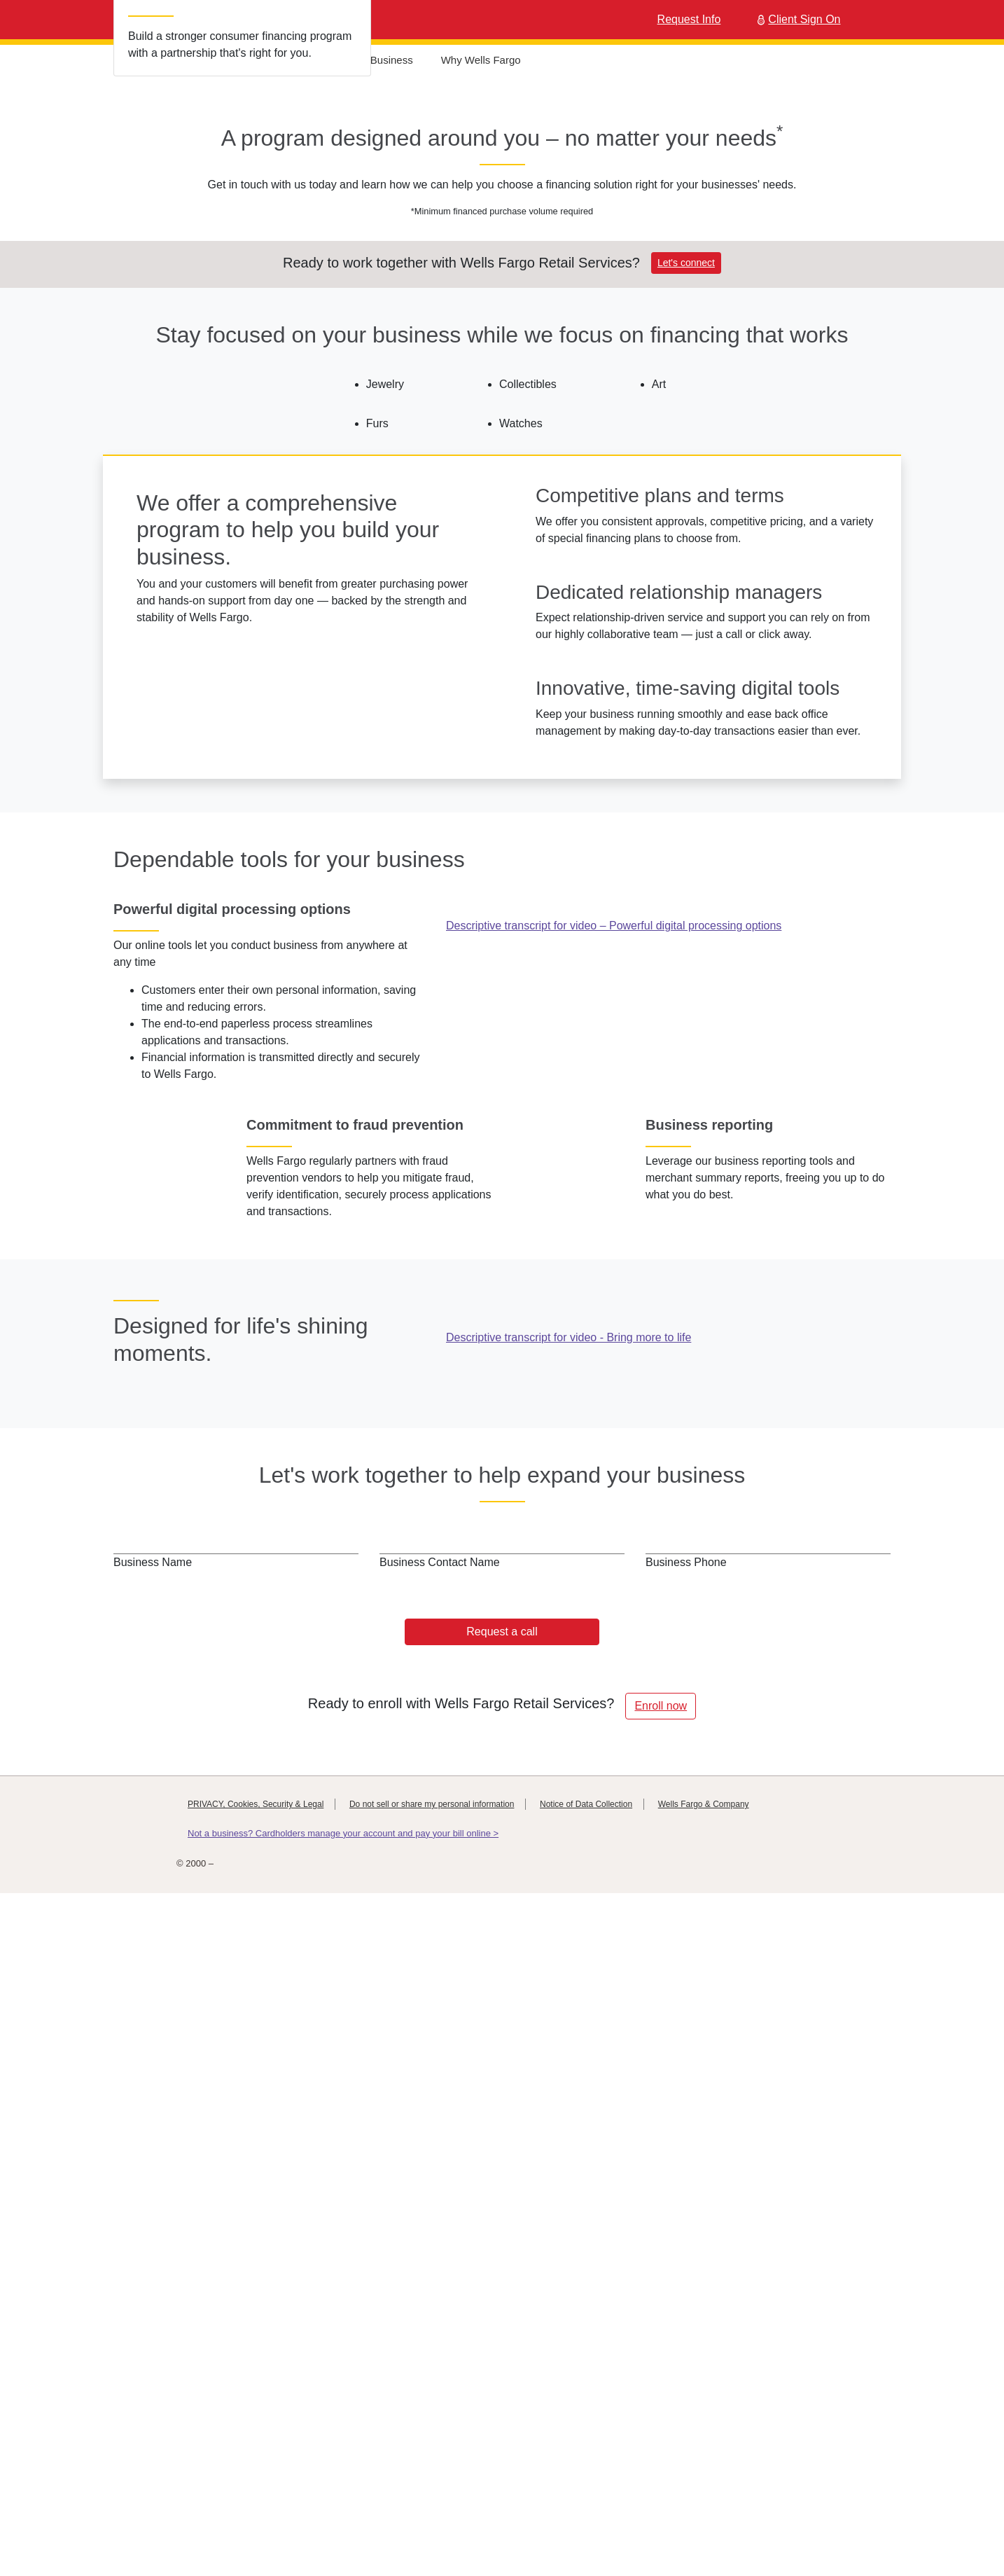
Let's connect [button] (686, 537)
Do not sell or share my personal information (431, 2474)
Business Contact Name (439, 2232)
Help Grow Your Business (361, 60)
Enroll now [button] (660, 2375)
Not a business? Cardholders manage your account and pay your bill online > (343, 2503)
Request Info (689, 19)
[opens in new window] (668, 1356)
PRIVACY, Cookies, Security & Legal (255, 2474)
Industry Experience (218, 60)
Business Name (152, 2232)
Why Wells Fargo (489, 60)
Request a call (501, 2301)
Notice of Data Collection (586, 2474)
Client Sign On (797, 19)
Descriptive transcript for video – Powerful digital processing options (613, 1489)
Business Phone (686, 2232)
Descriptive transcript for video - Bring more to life (568, 2033)
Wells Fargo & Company (703, 2474)
